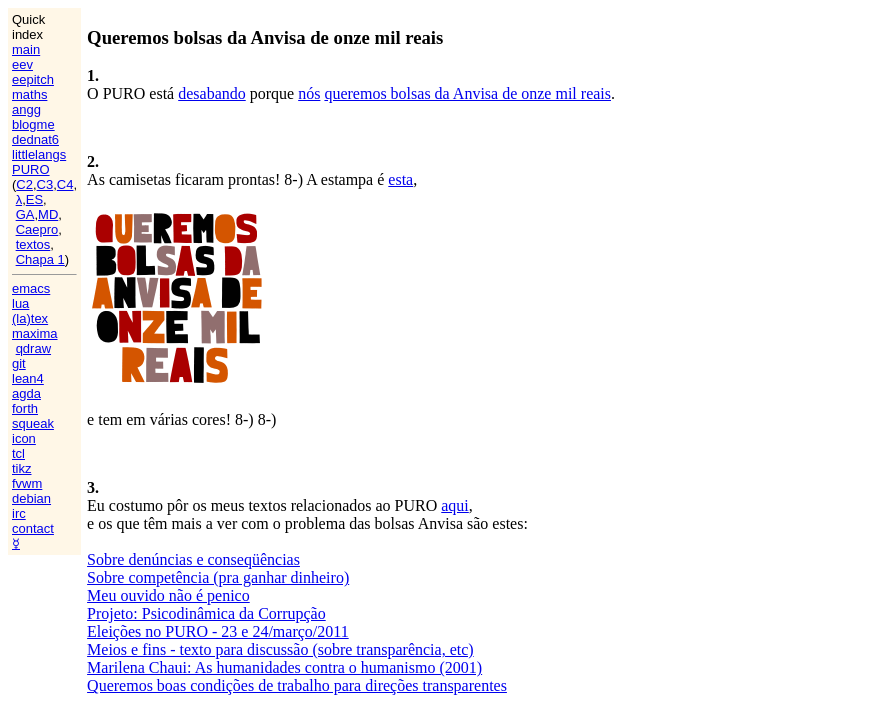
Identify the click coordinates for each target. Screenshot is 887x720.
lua (20, 303)
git (19, 363)
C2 (24, 184)
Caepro (37, 229)
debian (31, 498)
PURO (31, 169)
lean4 (28, 378)
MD (48, 214)
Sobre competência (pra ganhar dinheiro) (218, 577)
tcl (18, 453)
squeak (33, 423)
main (26, 49)
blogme (33, 124)
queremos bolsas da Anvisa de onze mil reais (467, 93)
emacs (31, 288)
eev (22, 64)
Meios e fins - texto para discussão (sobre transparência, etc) (280, 649)
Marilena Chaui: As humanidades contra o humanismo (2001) (284, 667)
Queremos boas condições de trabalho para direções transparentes (297, 685)
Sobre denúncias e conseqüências (193, 559)
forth (25, 408)
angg (26, 109)
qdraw (33, 348)
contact (33, 528)
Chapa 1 (40, 259)
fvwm (27, 483)
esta (400, 179)
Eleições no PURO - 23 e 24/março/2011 (218, 631)
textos (33, 244)
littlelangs (39, 154)
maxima (35, 333)
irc (19, 513)
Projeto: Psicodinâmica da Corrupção (206, 613)
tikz (22, 468)
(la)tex (30, 318)
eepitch (33, 79)
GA (25, 214)
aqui (455, 505)
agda (26, 393)
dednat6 (35, 139)
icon (24, 438)
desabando (212, 93)
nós (309, 93)
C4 (65, 184)
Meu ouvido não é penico (168, 595)
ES (34, 199)
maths (29, 94)
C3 (45, 184)
